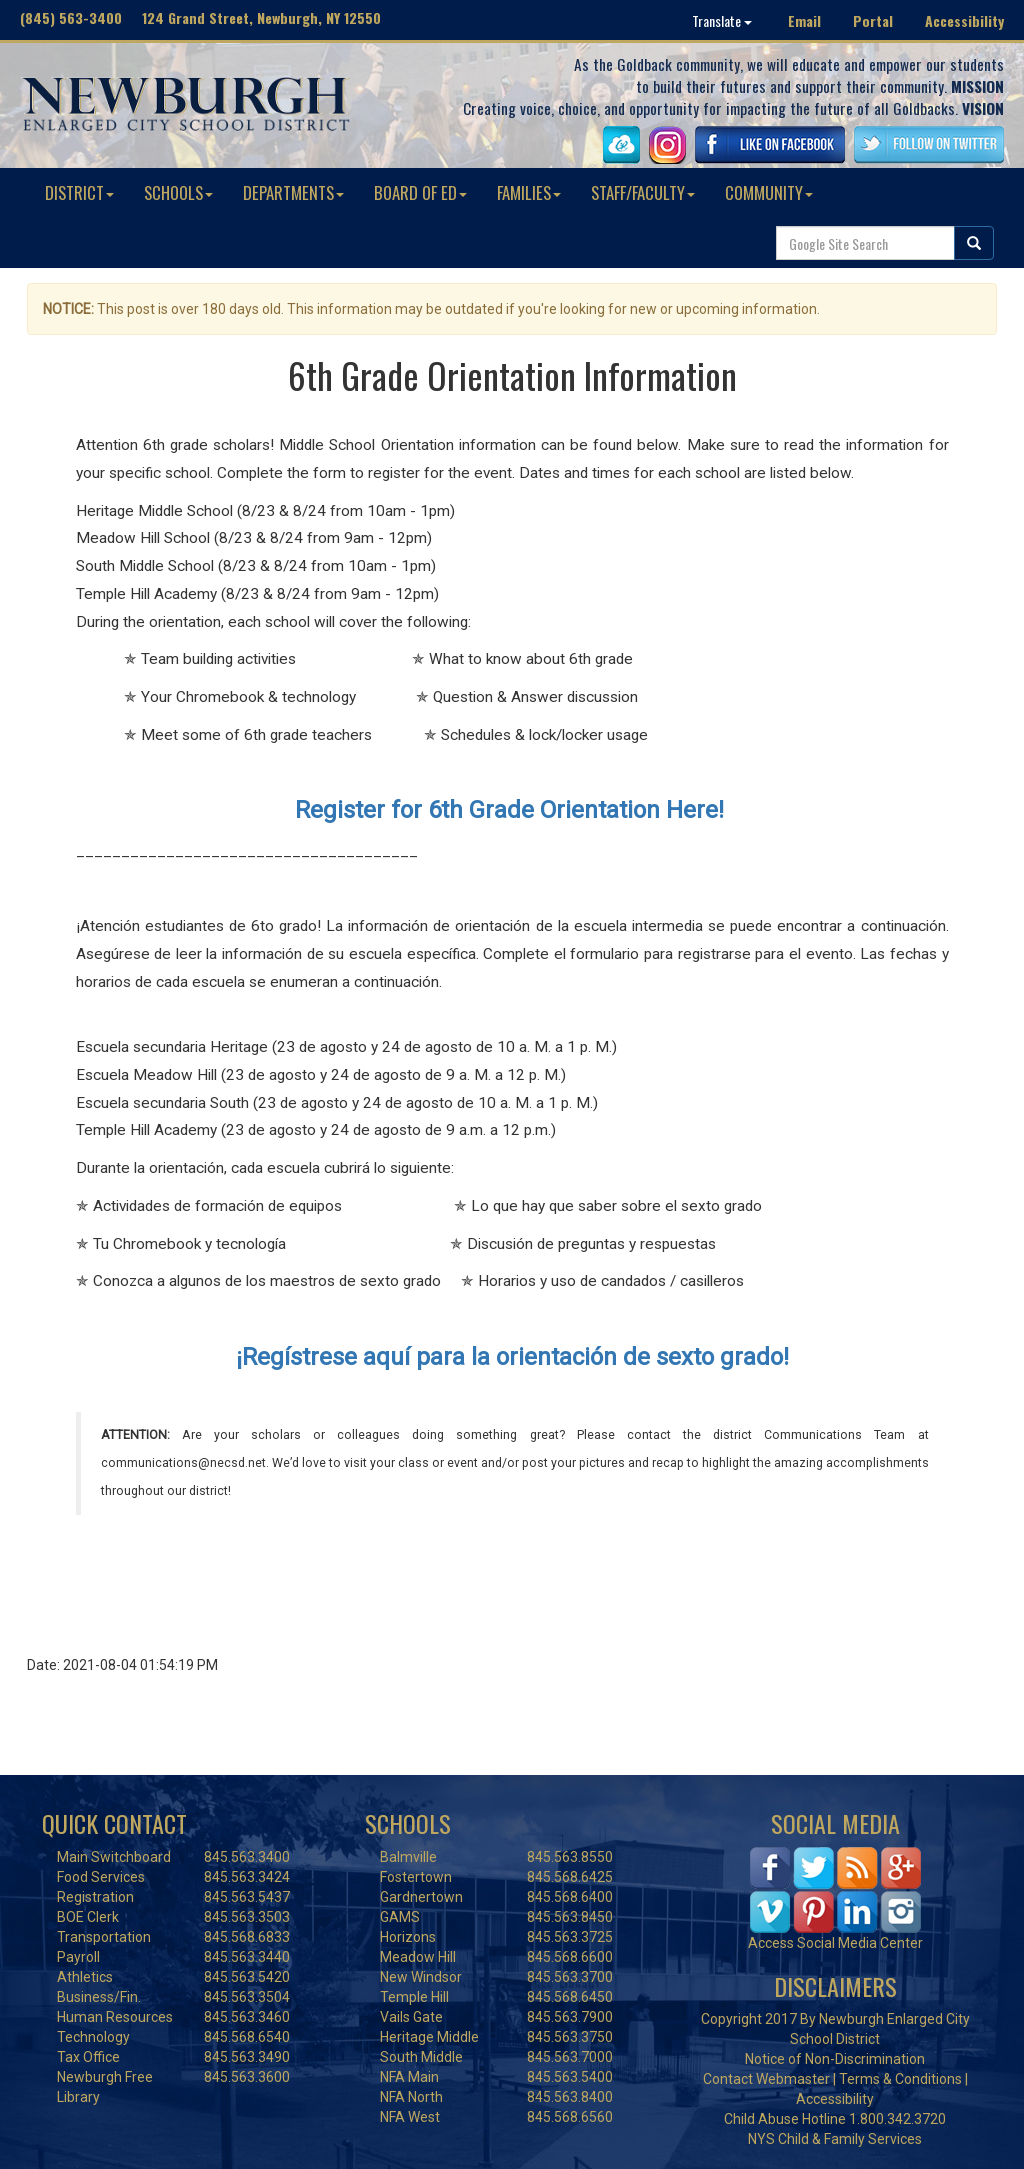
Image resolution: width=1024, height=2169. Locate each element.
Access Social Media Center (835, 1943)
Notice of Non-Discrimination (835, 2059)
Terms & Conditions (900, 2079)
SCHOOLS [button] (178, 192)
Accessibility (964, 20)
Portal (873, 20)
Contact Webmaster (766, 2079)
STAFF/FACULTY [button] (643, 192)
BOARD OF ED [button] (420, 192)
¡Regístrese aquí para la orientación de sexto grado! (512, 1357)
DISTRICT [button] (79, 192)
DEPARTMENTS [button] (293, 192)
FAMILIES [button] (529, 192)
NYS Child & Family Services (835, 2139)
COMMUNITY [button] (769, 192)
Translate (722, 20)
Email (804, 20)
